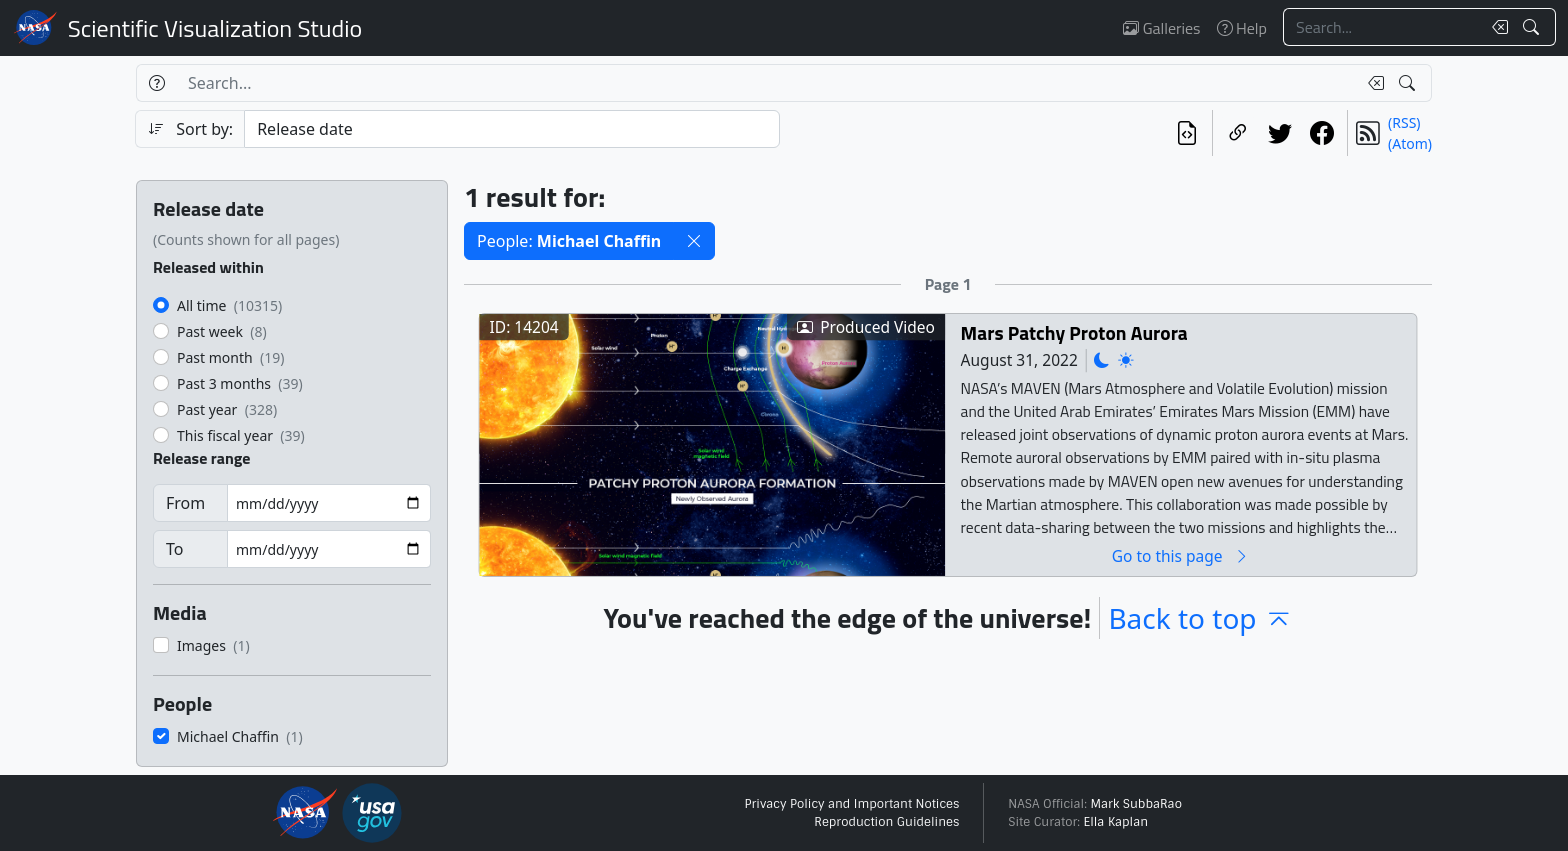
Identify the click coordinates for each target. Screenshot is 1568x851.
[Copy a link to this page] (1238, 133)
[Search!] (1533, 27)
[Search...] (1382, 27)
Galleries (1161, 28)
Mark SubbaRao (1136, 804)
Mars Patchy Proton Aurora (1074, 332)
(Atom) (1410, 143)
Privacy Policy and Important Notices (851, 804)
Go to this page (1181, 555)
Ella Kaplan (1116, 822)
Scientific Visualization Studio (215, 28)
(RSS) (1404, 122)
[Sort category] (512, 129)
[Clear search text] (1496, 27)
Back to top (1200, 618)
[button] (694, 241)
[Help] (156, 83)
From (185, 503)
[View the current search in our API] (1187, 133)
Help (1242, 28)
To (174, 549)
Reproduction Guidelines (886, 822)
